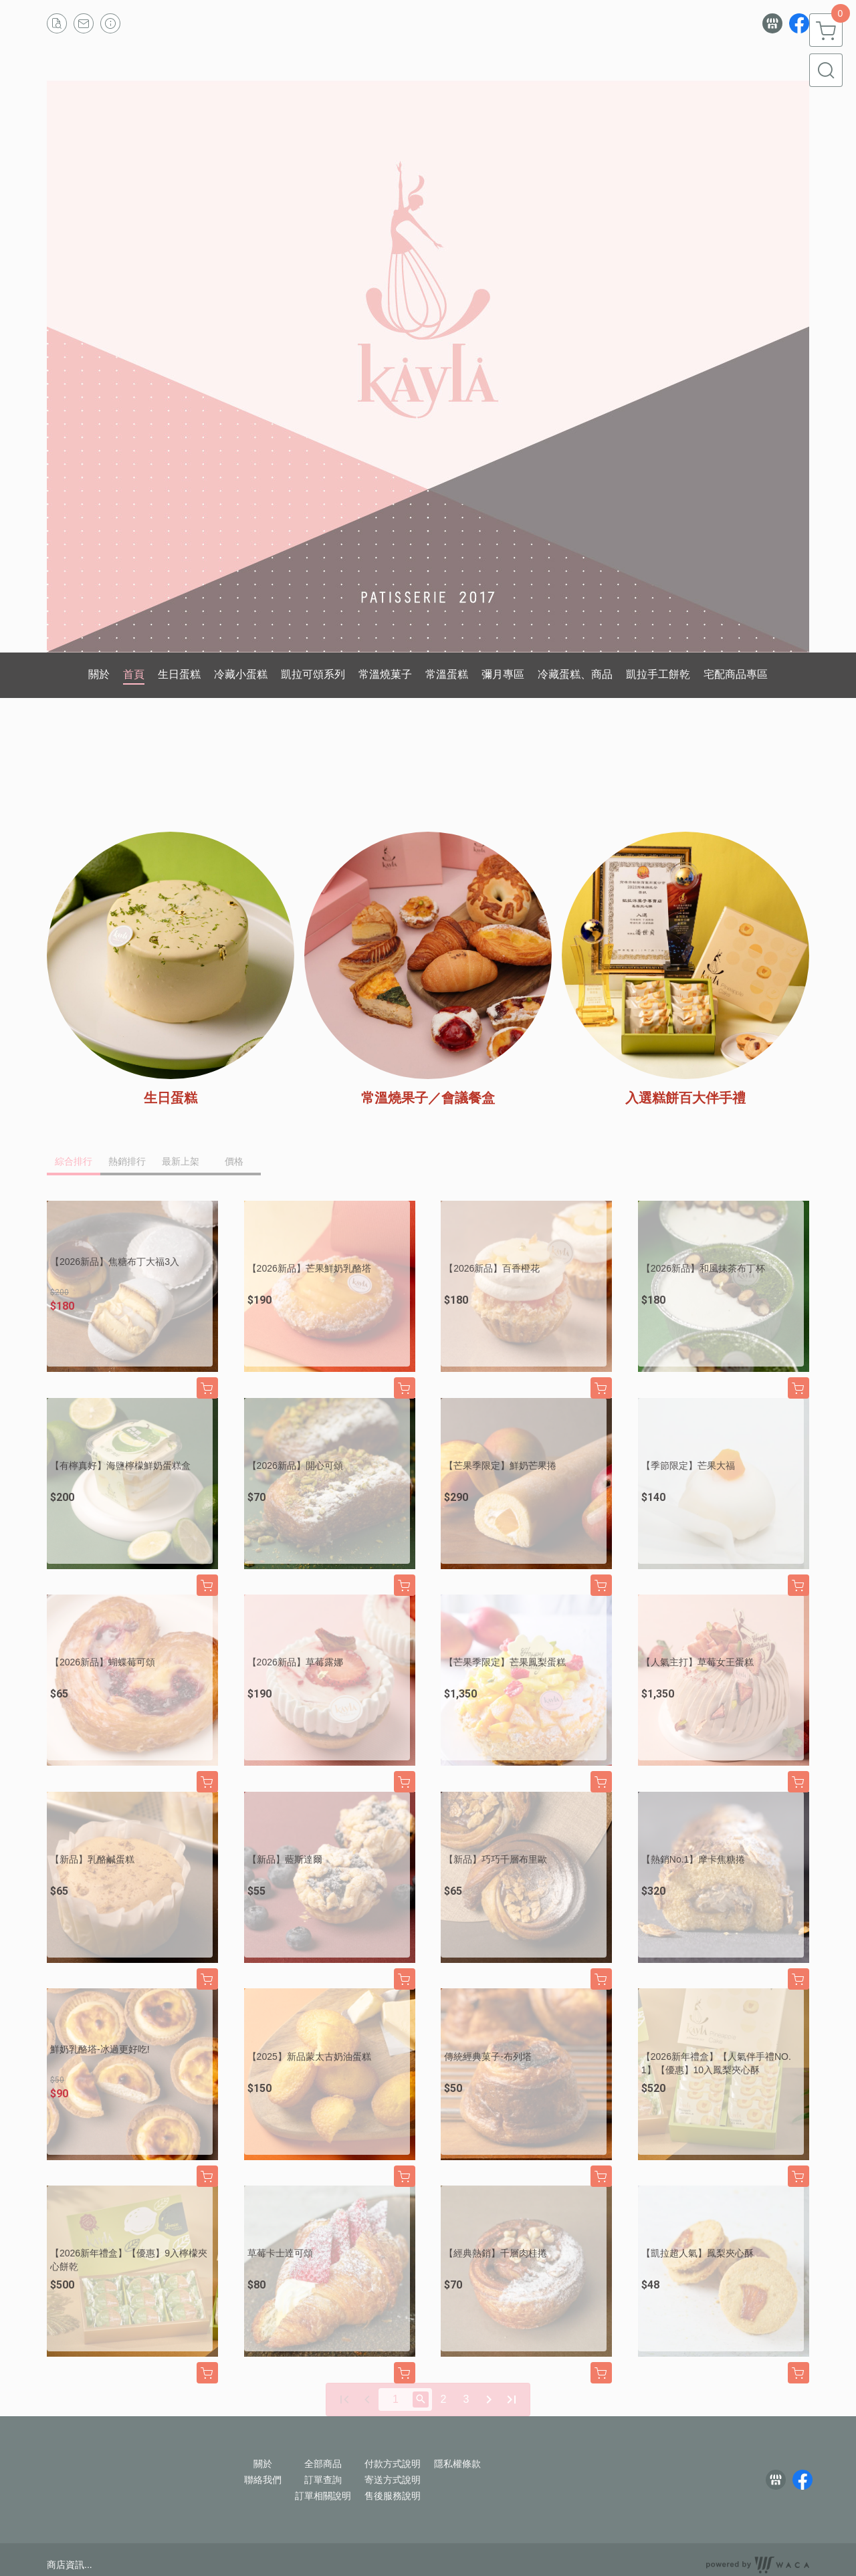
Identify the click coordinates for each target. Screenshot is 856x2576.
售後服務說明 (392, 2495)
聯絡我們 (263, 2479)
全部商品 (323, 2463)
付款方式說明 (392, 2463)
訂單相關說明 (323, 2495)
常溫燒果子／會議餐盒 (428, 1097)
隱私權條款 (457, 2463)
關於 (262, 2463)
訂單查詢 (323, 2479)
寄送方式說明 (392, 2479)
